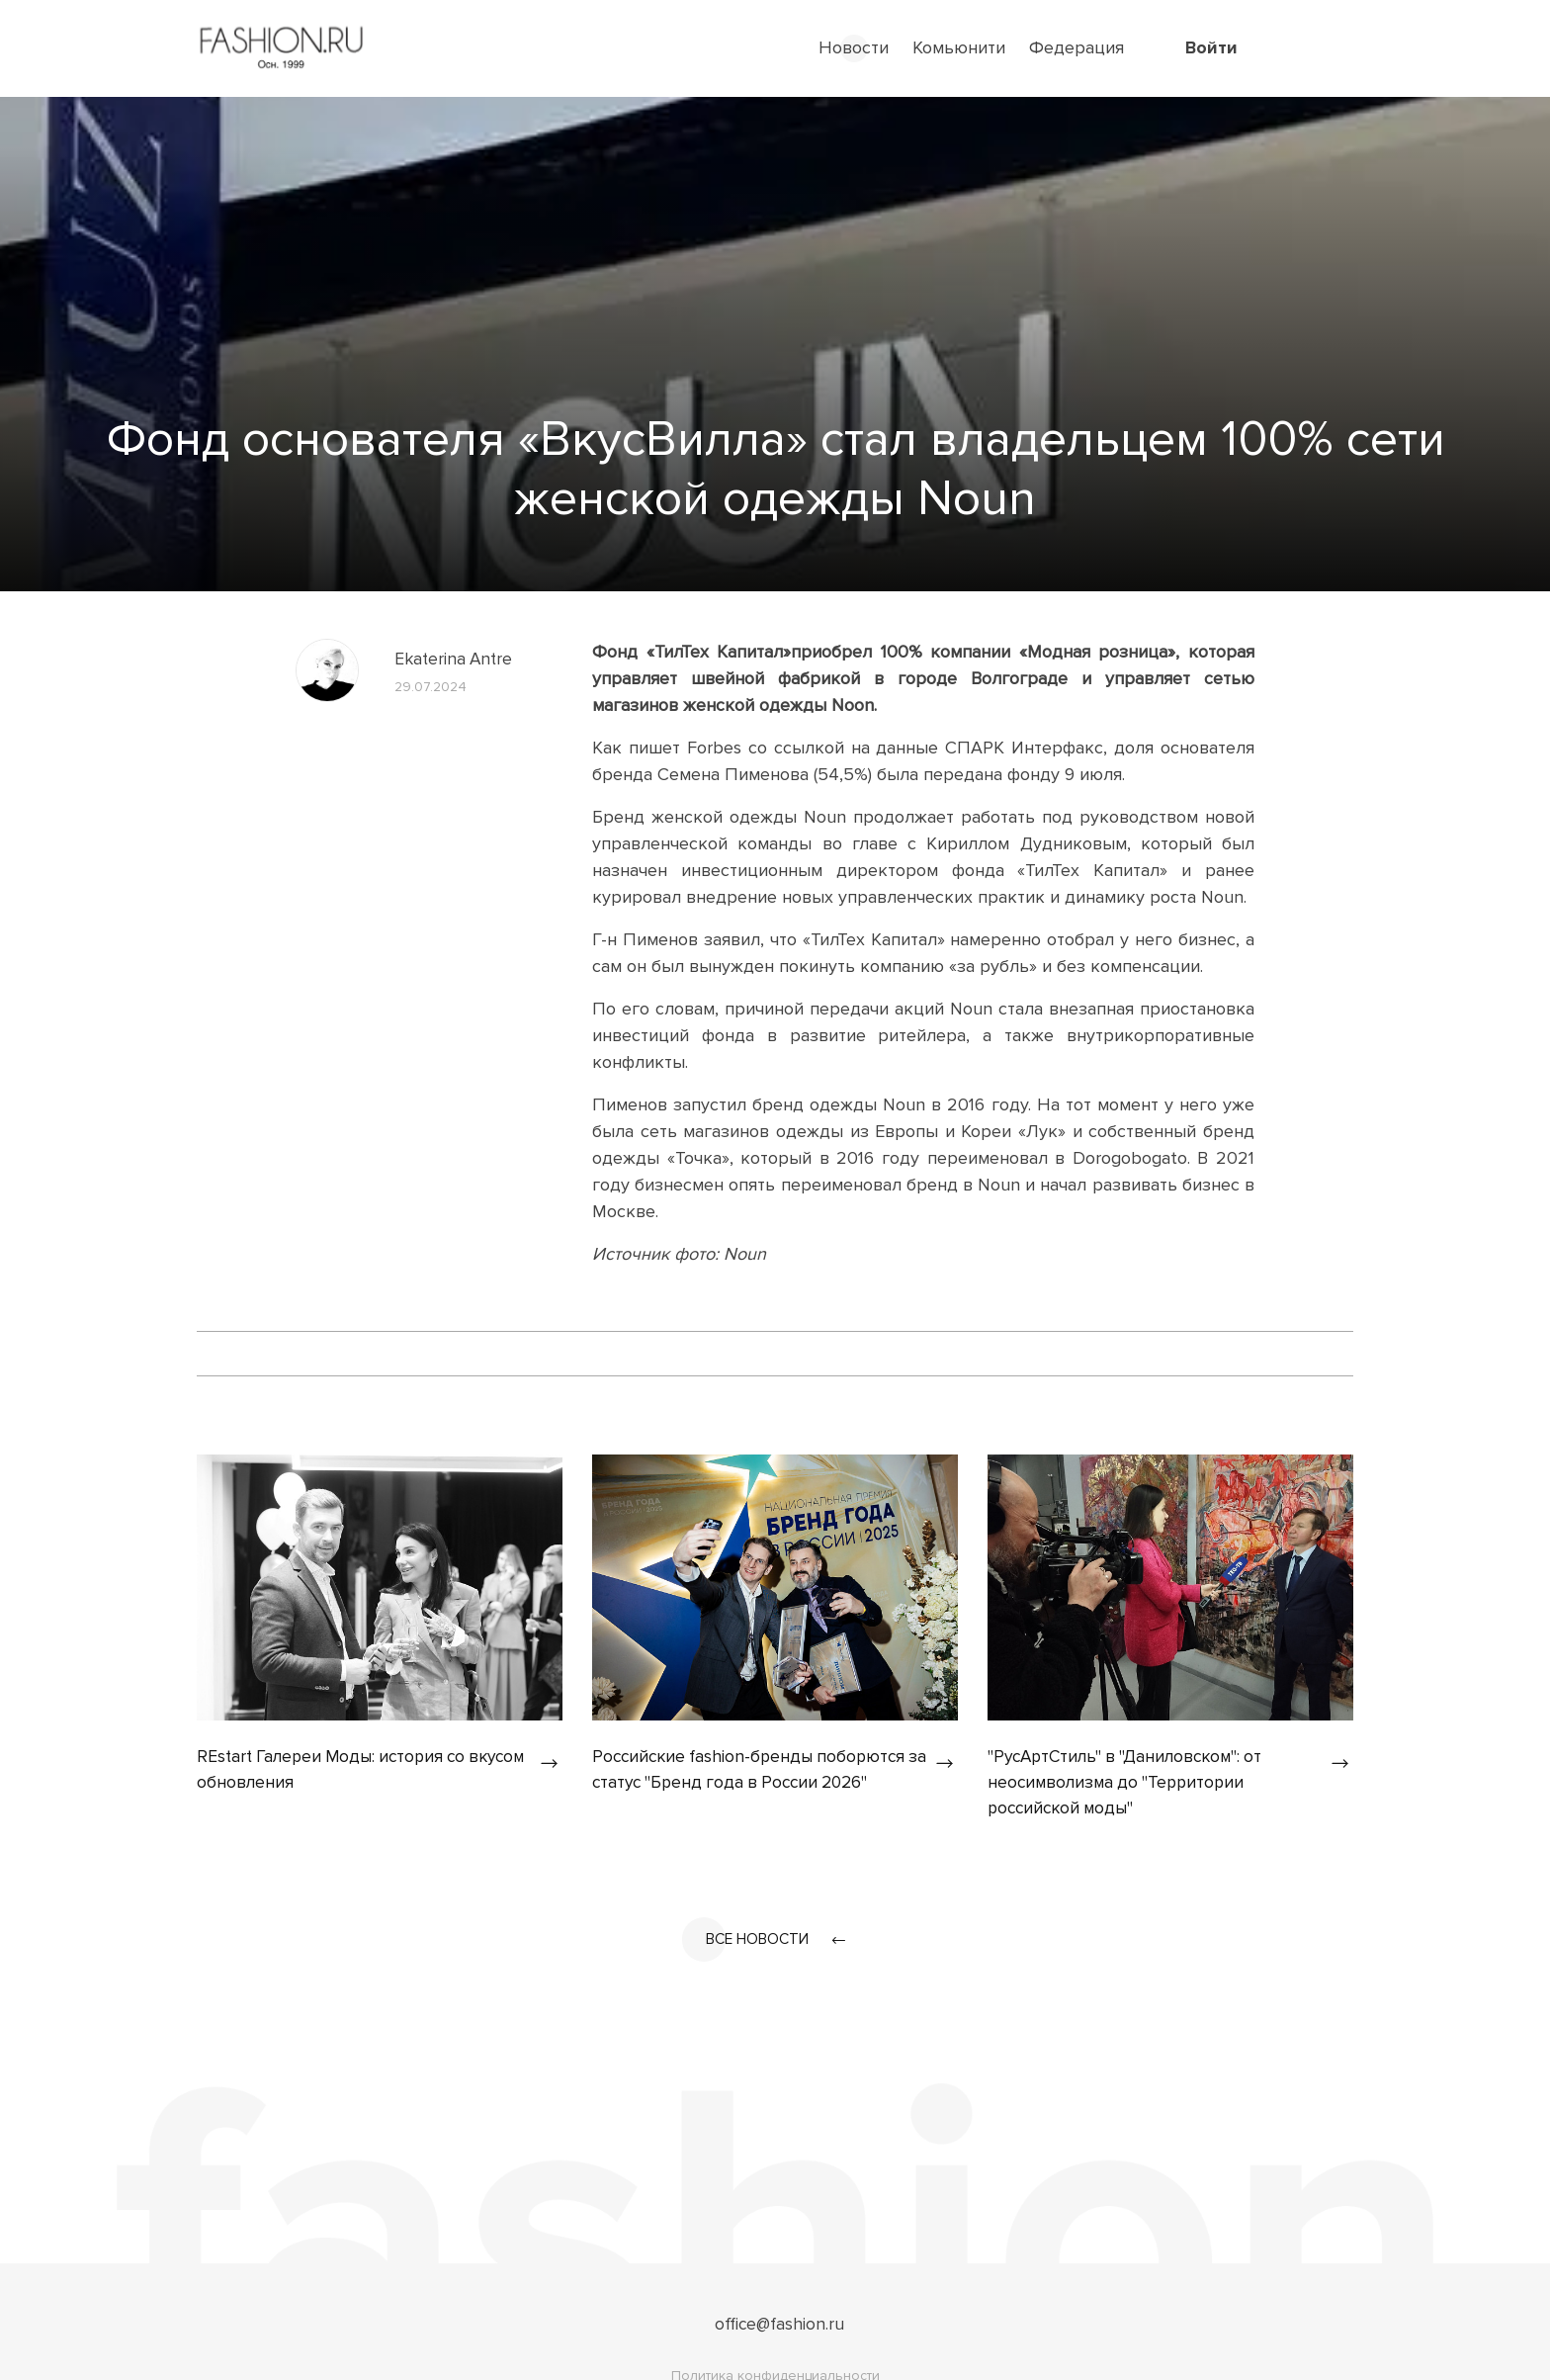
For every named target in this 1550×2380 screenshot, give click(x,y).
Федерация (1076, 47)
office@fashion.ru (779, 2327)
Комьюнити (958, 47)
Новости (853, 47)
